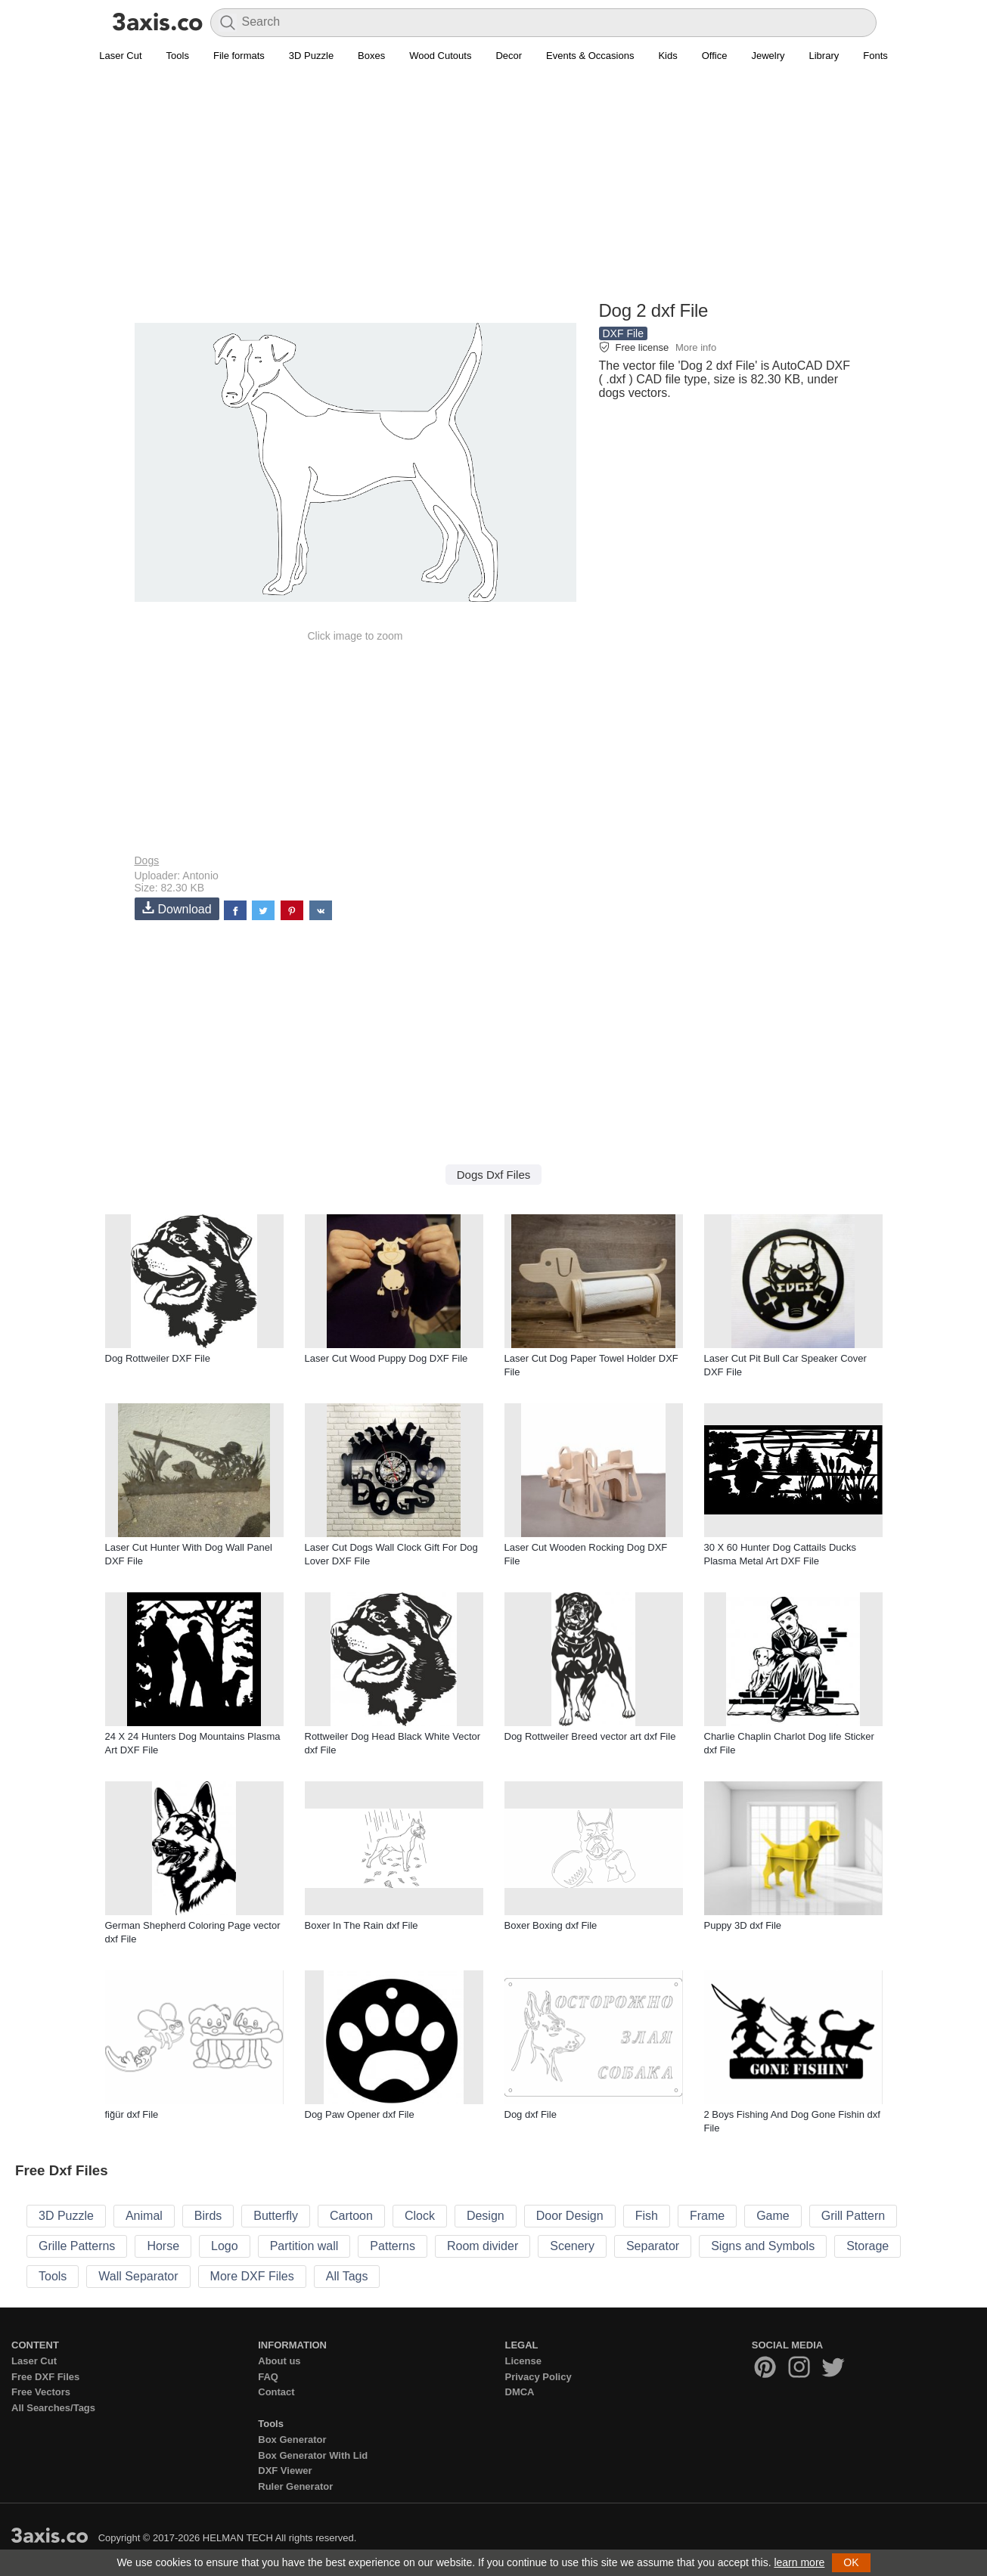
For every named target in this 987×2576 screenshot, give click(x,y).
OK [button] (850, 2562)
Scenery (572, 2246)
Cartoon (351, 2215)
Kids (667, 55)
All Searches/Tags (53, 2407)
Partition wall (304, 2246)
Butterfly (275, 2215)
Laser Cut (120, 55)
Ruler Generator (295, 2486)
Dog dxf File (530, 2114)
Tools (177, 55)
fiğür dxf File (132, 2114)
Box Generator (292, 2439)
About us (279, 2361)
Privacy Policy (538, 2376)
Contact (276, 2392)
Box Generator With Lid (313, 2455)
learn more (799, 2562)
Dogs (147, 860)
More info (695, 347)
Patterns (392, 2246)
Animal (144, 2215)
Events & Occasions (590, 55)
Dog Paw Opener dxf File (359, 2114)
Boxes (371, 55)
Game (773, 2215)
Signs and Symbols (763, 2246)
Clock (420, 2215)
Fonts (875, 55)
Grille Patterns (77, 2246)
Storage (867, 2246)
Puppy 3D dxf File (743, 1925)
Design (485, 2215)
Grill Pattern (853, 2215)
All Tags (347, 2276)
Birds (208, 2215)
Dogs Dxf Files (494, 1174)
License (523, 2361)
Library (824, 55)
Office (715, 55)
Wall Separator (138, 2276)
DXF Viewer (285, 2470)
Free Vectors (40, 2392)
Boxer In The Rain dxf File (361, 1925)
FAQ (268, 2376)
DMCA (520, 2392)
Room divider (482, 2246)
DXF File (623, 333)
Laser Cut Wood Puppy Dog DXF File (386, 1358)
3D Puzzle (311, 55)
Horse (163, 2246)
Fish (646, 2215)
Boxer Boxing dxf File (550, 1925)
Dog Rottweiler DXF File (157, 1358)
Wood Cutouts (440, 55)
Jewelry (767, 55)
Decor (508, 55)
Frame (707, 2215)
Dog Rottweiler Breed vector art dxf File (590, 1736)
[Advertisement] (494, 190)
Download (177, 908)
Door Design (570, 2215)
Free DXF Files (45, 2376)
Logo (224, 2246)
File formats (239, 55)
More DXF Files (252, 2276)
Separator (652, 2246)
